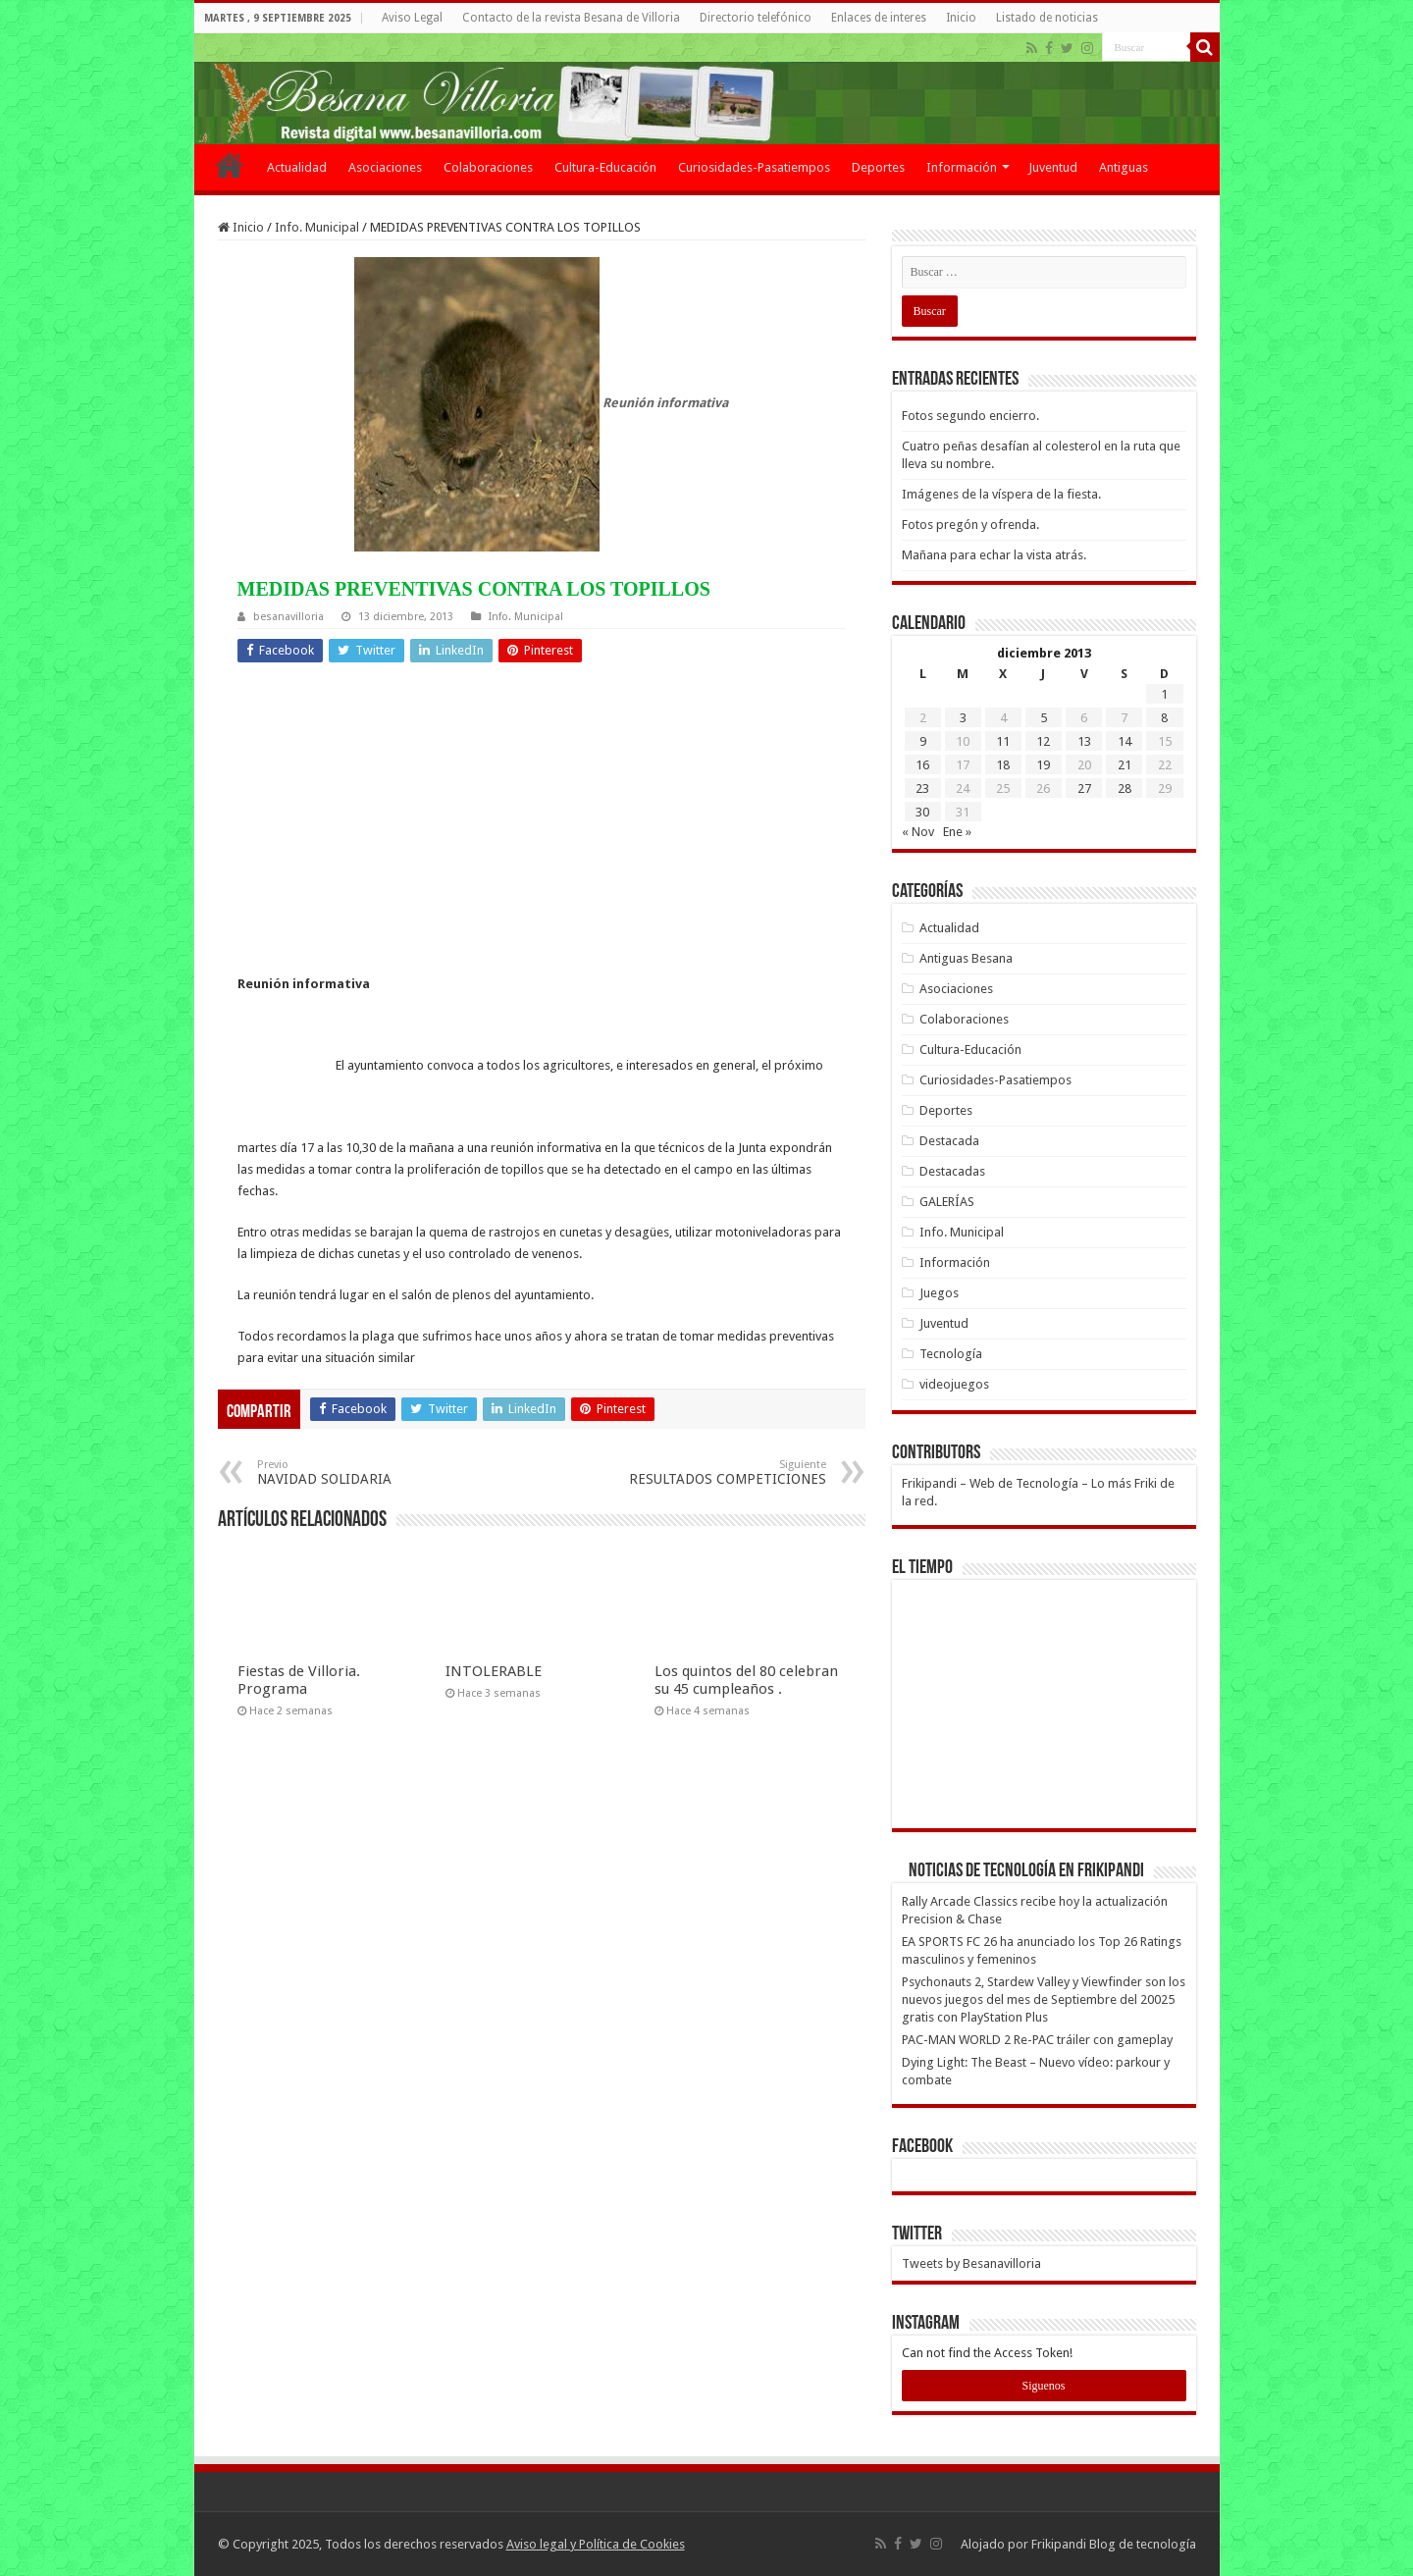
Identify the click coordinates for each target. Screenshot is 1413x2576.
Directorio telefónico (755, 18)
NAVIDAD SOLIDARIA (357, 1472)
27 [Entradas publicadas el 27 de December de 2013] (1084, 788)
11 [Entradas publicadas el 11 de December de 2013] (1003, 741)
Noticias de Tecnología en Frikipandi (1026, 1871)
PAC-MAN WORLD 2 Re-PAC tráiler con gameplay (1037, 2039)
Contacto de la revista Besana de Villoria (571, 18)
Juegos (939, 1293)
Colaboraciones (488, 167)
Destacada (949, 1140)
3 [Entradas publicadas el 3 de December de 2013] (963, 717)
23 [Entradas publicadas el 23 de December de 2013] (922, 788)
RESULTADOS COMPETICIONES (725, 1472)
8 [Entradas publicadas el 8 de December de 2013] (1164, 717)
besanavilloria (288, 616)
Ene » (957, 831)
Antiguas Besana (966, 958)
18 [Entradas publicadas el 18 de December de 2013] (1003, 765)
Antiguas (1123, 167)
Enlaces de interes (878, 18)
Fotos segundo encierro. (970, 415)
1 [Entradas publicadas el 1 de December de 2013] (1164, 694)
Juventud (1052, 167)
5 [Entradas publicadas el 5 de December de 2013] (1043, 717)
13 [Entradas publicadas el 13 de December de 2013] (1084, 741)
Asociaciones (385, 167)
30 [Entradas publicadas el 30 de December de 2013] (922, 812)
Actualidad (297, 167)
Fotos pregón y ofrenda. (970, 524)
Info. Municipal (317, 227)
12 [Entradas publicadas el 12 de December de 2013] (1043, 741)
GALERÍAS (946, 1201)
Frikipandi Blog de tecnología (1113, 2544)
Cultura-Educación (605, 167)
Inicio (961, 18)
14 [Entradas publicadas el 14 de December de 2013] (1124, 741)
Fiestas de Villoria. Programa (298, 1680)
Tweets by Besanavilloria (971, 2263)
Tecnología (950, 1353)
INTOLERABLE (493, 1671)
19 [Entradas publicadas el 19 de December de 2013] (1043, 765)
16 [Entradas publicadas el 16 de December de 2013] (922, 765)
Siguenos (1043, 2385)
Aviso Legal (412, 18)
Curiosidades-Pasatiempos (754, 167)
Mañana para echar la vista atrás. (994, 555)
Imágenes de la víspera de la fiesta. (1001, 494)
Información (961, 167)
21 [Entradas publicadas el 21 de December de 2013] (1124, 765)
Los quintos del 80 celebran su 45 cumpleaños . (746, 1680)
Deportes (878, 167)
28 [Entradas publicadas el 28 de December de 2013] (1124, 788)
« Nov (918, 831)
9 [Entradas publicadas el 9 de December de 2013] (922, 741)
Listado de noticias (1047, 18)
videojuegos (954, 1384)
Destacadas (952, 1171)
